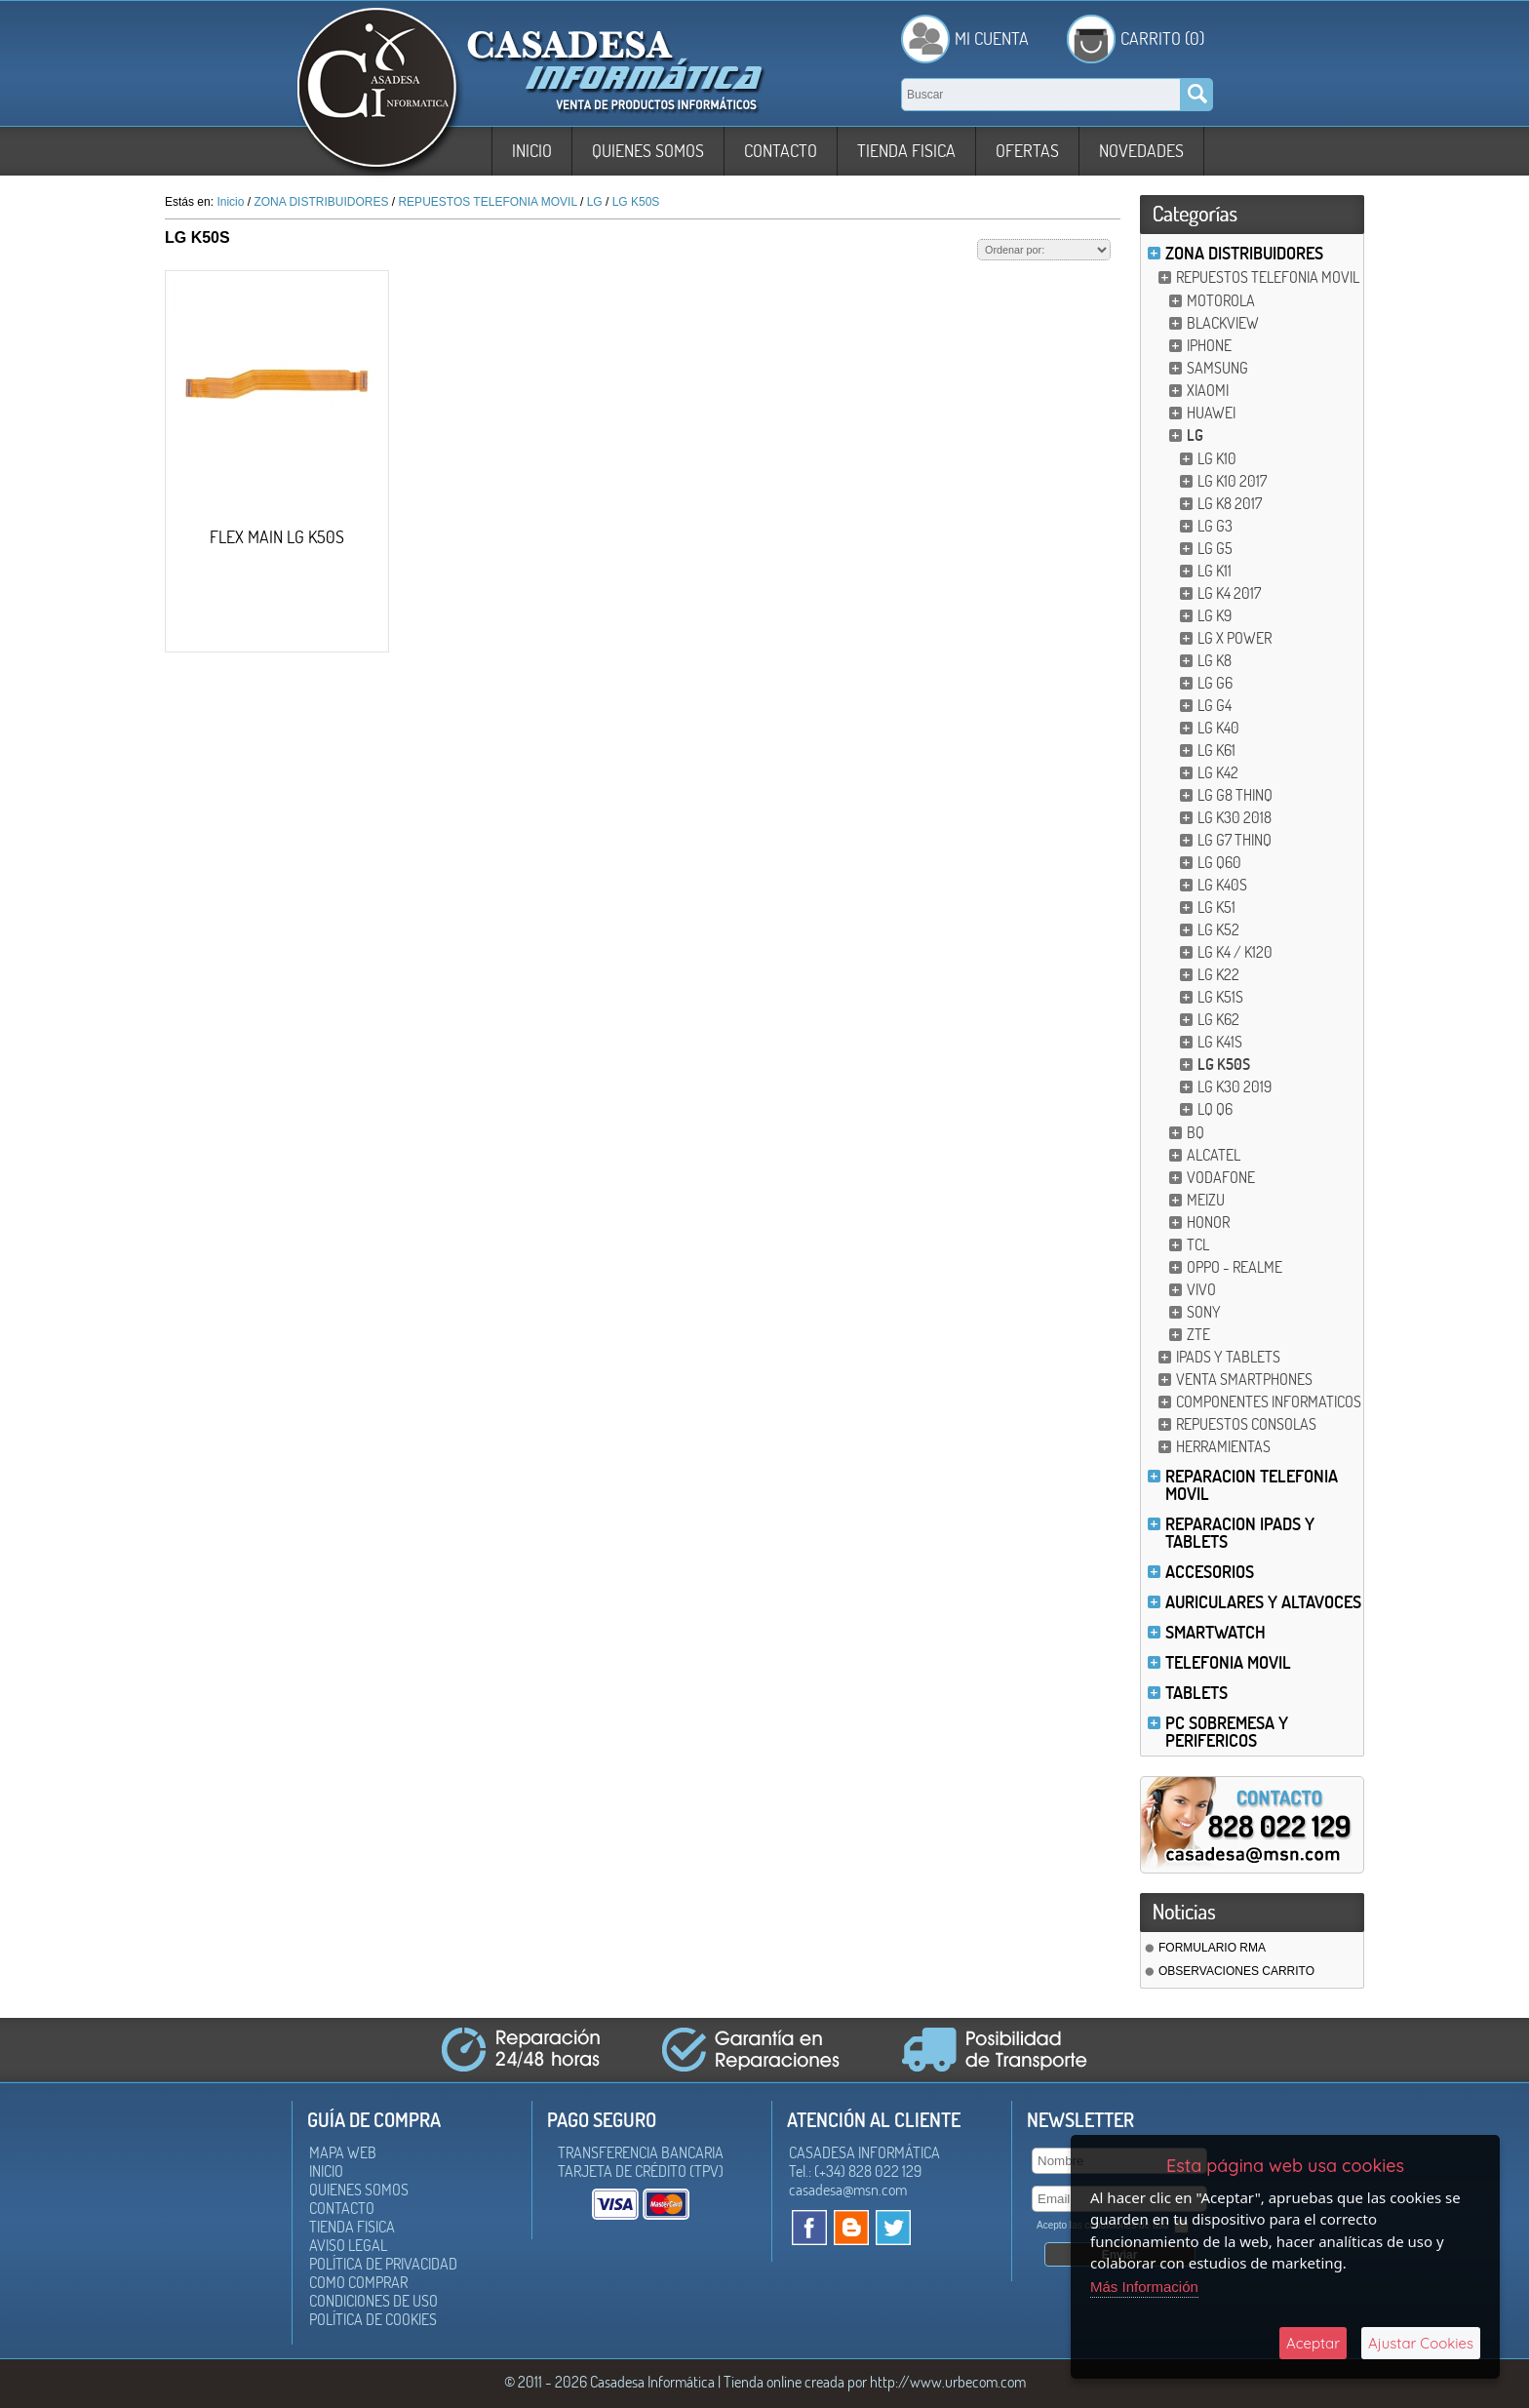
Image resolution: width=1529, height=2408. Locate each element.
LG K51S (1220, 997)
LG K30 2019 (1234, 1086)
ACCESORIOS (1209, 1571)
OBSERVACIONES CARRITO (1236, 1971)
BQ (1195, 1132)
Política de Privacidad (383, 2263)
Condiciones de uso (373, 2300)
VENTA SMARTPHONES (1244, 1379)
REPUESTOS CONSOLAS (1246, 1424)
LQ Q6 (1215, 1109)
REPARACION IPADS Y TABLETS (1239, 1533)
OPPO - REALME (1234, 1267)
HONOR (1208, 1222)
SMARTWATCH (1215, 1632)
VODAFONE (1221, 1177)
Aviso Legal (348, 2245)
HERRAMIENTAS (1223, 1446)
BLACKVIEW (1223, 323)
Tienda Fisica (906, 150)
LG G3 (1215, 525)
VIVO (1201, 1289)
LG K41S (1219, 1041)
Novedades (1141, 150)
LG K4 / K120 (1235, 952)
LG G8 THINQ (1235, 795)
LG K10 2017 (1232, 481)
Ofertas (1027, 150)
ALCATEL (1213, 1155)
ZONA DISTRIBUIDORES (1244, 253)
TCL (1198, 1244)
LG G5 (1215, 548)
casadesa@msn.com (848, 2189)
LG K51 (1216, 907)
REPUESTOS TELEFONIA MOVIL (1267, 277)
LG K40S (1222, 884)
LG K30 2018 (1234, 817)
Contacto (780, 150)
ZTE (1198, 1334)
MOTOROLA (1221, 300)
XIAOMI (1208, 390)
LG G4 (1214, 705)
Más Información (1144, 2286)
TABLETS (1196, 1692)
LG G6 (1215, 682)
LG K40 (1218, 727)
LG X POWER (1234, 638)
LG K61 (1216, 750)
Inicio (532, 150)
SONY (1204, 1312)
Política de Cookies (373, 2319)
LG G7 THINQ (1234, 839)
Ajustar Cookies (1420, 2343)
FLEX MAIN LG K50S (277, 537)
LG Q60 (1219, 862)
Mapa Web (342, 2152)
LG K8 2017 (1229, 503)
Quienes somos (648, 150)
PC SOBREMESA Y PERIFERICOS (1226, 1732)
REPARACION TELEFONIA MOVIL (1251, 1485)
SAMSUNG (1217, 367)
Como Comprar (358, 2282)
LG (1195, 435)
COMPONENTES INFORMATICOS (1268, 1401)
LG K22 (1218, 974)
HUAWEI (1211, 412)
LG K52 (1218, 929)
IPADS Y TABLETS (1228, 1356)
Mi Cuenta (992, 38)
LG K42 (1217, 772)
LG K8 (1214, 660)
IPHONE (1209, 345)
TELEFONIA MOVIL (1228, 1662)
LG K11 (1214, 570)
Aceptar (1313, 2343)
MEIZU (1206, 1199)
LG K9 (1214, 615)
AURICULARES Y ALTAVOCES (1263, 1602)
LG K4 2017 (1229, 593)
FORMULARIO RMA (1212, 1947)
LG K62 (1218, 1019)
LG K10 (1216, 458)
